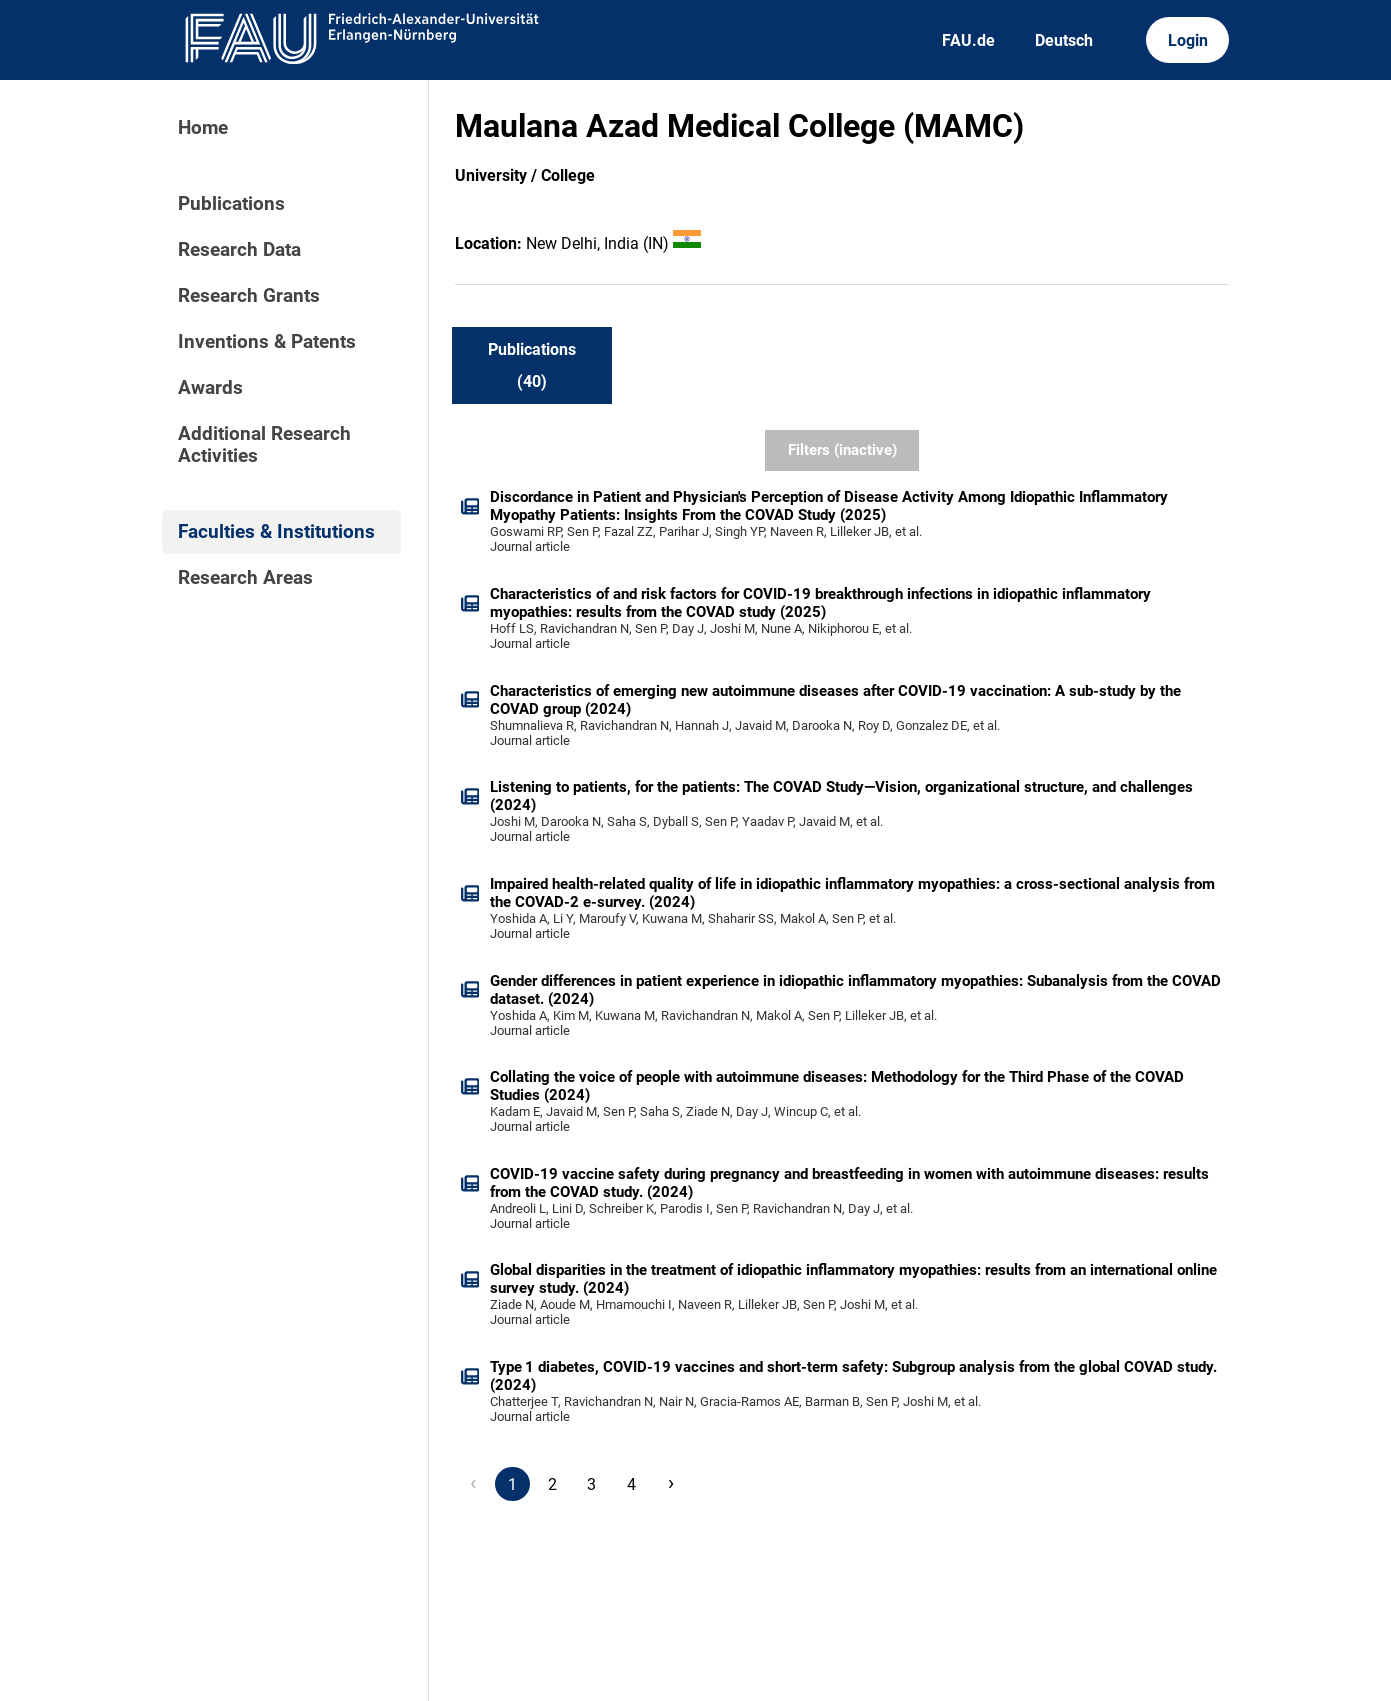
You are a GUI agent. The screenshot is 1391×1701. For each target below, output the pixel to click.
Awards (210, 388)
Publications (231, 204)
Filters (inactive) (842, 450)
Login (1188, 40)
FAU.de (968, 40)
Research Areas (245, 578)
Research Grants (249, 296)
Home (203, 128)
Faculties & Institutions (276, 532)
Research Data (239, 250)
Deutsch (1064, 40)
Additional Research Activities (264, 445)
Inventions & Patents (267, 342)
